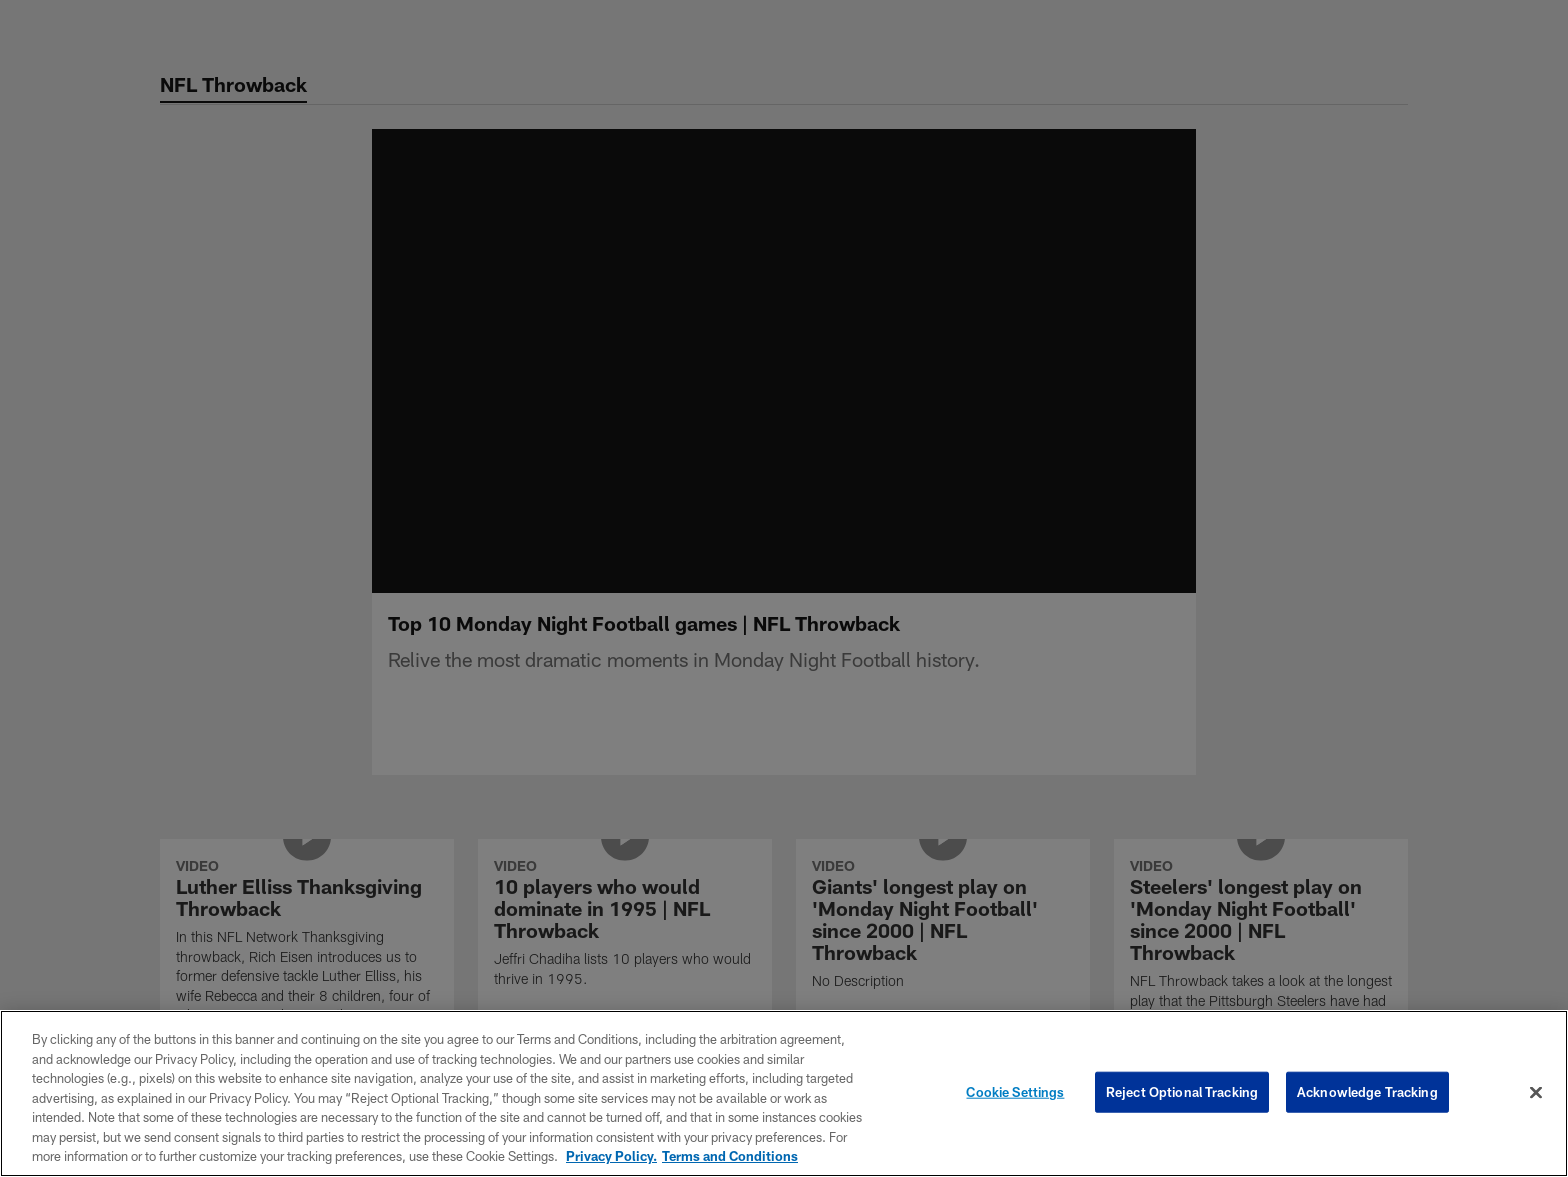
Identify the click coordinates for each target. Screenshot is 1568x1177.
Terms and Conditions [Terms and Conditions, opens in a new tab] (730, 1156)
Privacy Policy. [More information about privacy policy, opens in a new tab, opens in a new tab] (611, 1156)
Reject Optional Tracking (1182, 1091)
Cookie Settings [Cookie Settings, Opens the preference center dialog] (1015, 1091)
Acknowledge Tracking (1367, 1091)
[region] (784, 1093)
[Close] (1536, 1092)
